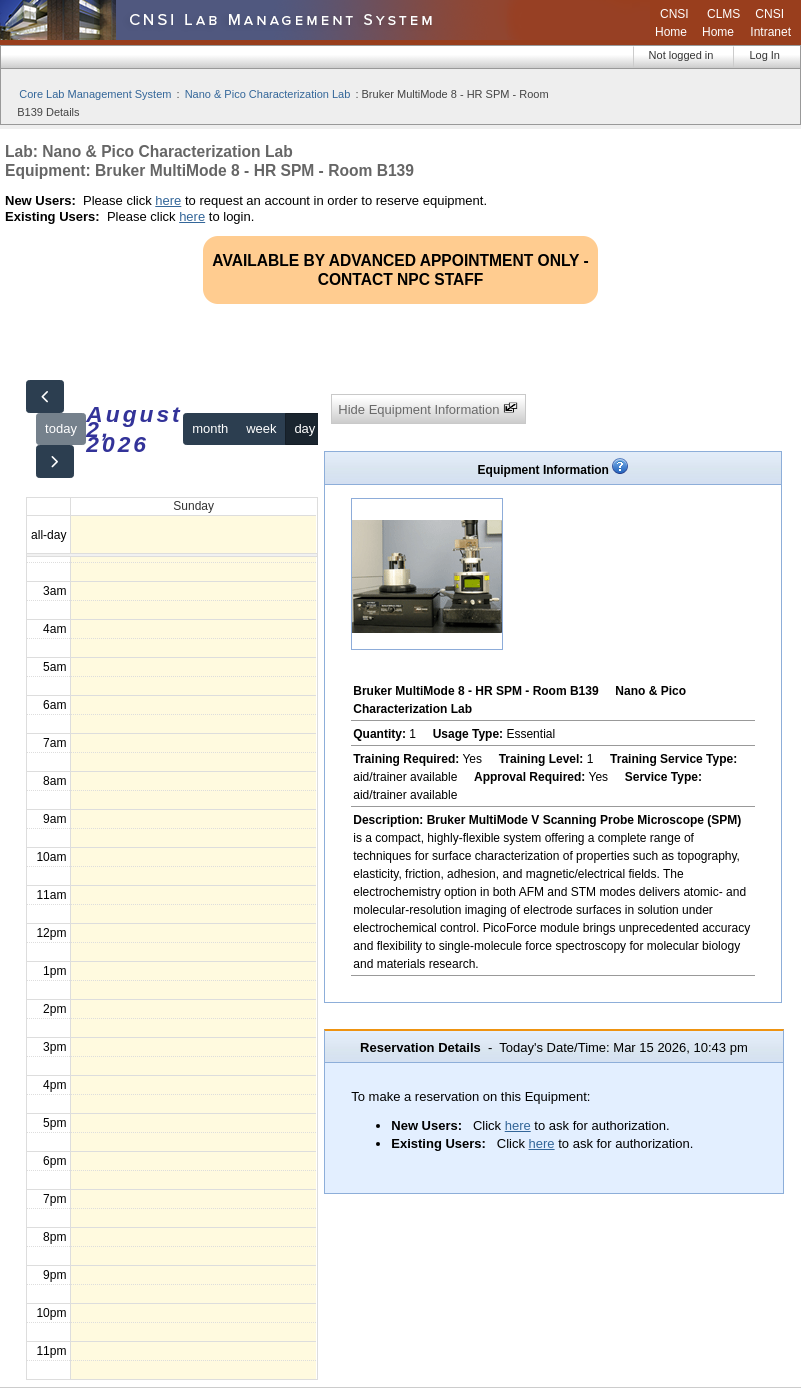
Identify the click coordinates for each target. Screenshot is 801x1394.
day (304, 428)
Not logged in (681, 55)
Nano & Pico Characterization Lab (268, 94)
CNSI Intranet (770, 23)
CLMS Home (721, 23)
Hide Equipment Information (428, 408)
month (210, 428)
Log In (764, 55)
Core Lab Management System (95, 94)
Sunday (193, 506)
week (261, 428)
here (168, 200)
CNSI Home (672, 23)
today (61, 428)
